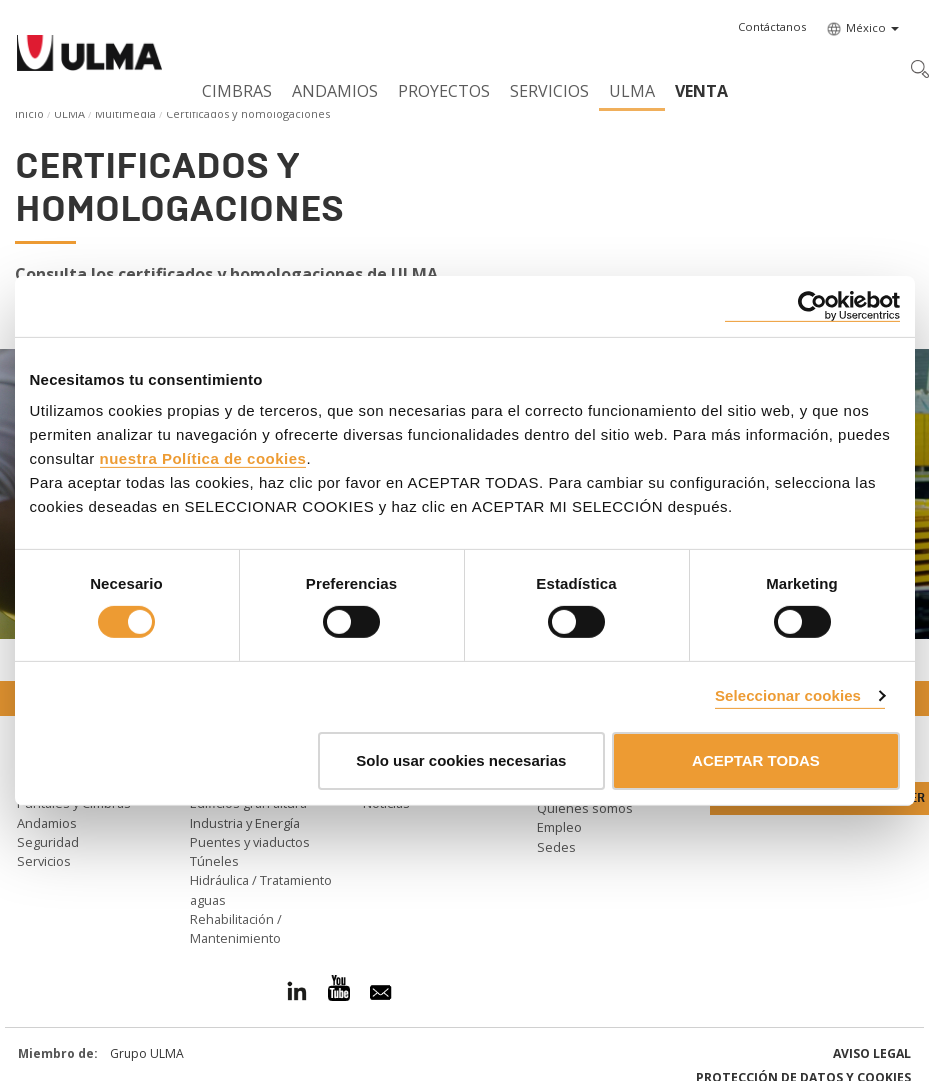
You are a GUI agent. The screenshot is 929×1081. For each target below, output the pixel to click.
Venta (701, 91)
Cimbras (237, 91)
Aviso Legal (872, 1053)
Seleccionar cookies (788, 695)
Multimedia (125, 113)
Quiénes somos (585, 808)
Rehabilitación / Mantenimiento (236, 928)
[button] (772, 27)
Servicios (549, 91)
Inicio (29, 113)
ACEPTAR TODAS (756, 760)
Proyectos (444, 91)
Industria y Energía (245, 823)
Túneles (214, 861)
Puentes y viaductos (250, 842)
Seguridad (48, 842)
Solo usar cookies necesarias (461, 760)
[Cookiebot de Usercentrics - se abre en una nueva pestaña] (812, 305)
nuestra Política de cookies (203, 458)
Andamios (335, 91)
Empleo (559, 827)
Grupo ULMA (147, 1053)
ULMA (632, 91)
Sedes (556, 847)
